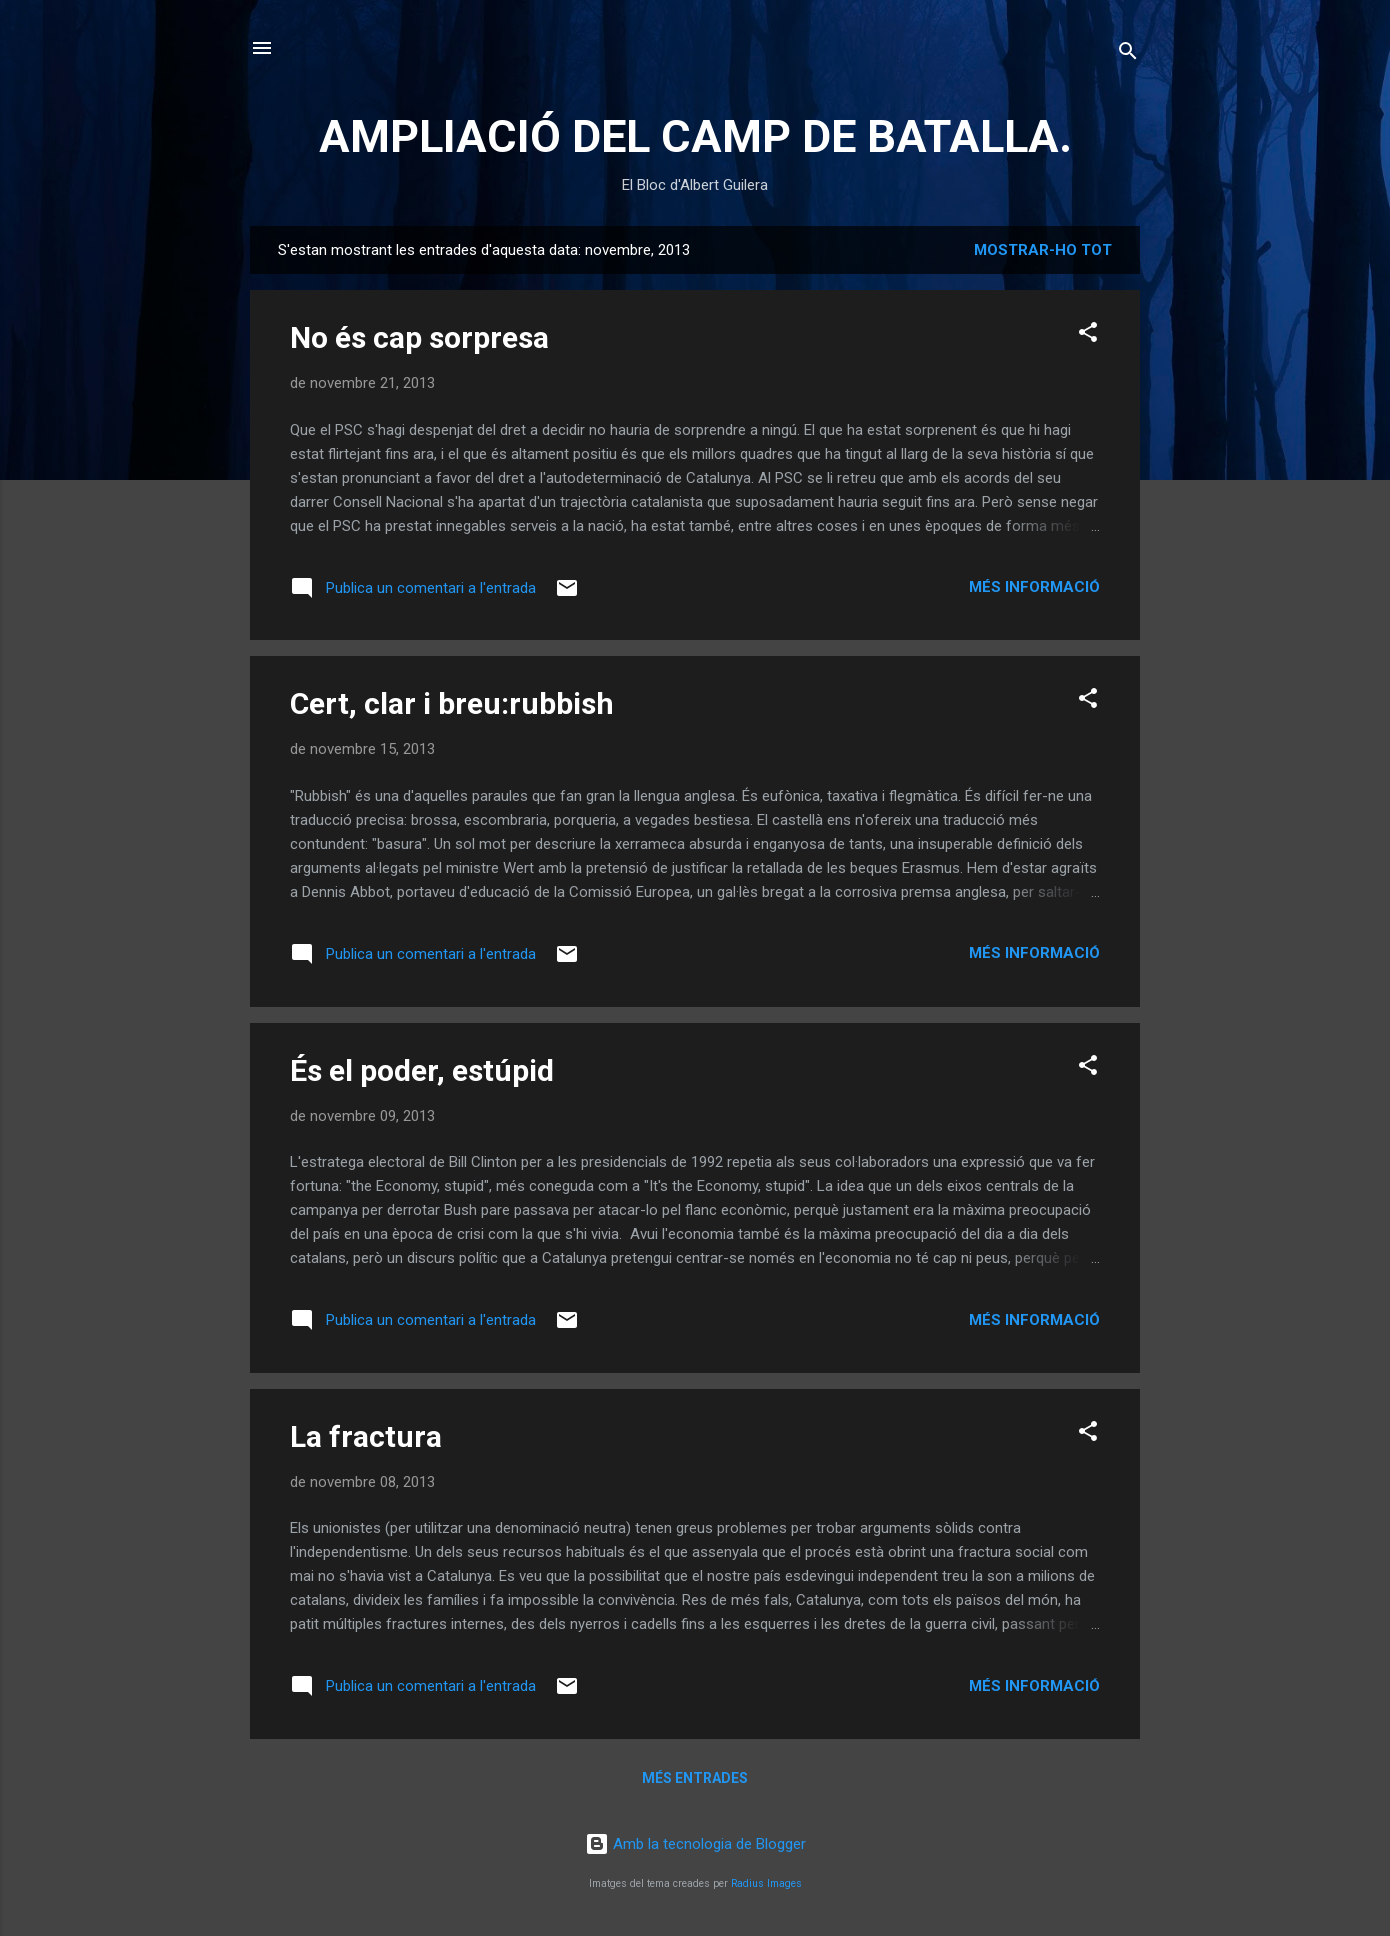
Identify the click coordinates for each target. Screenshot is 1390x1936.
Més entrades (695, 1778)
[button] (1088, 335)
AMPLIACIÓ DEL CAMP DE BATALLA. (695, 136)
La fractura (366, 1436)
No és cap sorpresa (419, 337)
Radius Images (766, 1883)
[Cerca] (1128, 54)
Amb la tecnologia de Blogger (695, 1844)
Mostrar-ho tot (1043, 250)
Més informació (1034, 587)
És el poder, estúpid (422, 1070)
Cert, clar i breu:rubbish (452, 703)
